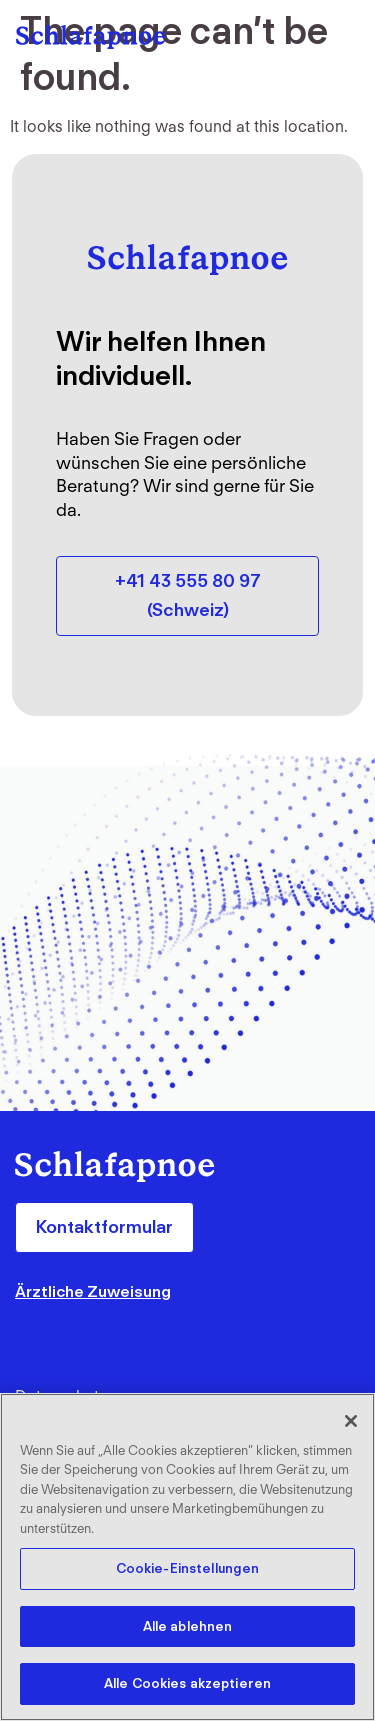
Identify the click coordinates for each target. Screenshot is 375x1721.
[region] (187, 1557)
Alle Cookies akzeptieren (187, 1683)
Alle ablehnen (188, 1626)
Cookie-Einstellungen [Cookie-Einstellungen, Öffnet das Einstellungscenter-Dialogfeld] (188, 1568)
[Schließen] (351, 1421)
